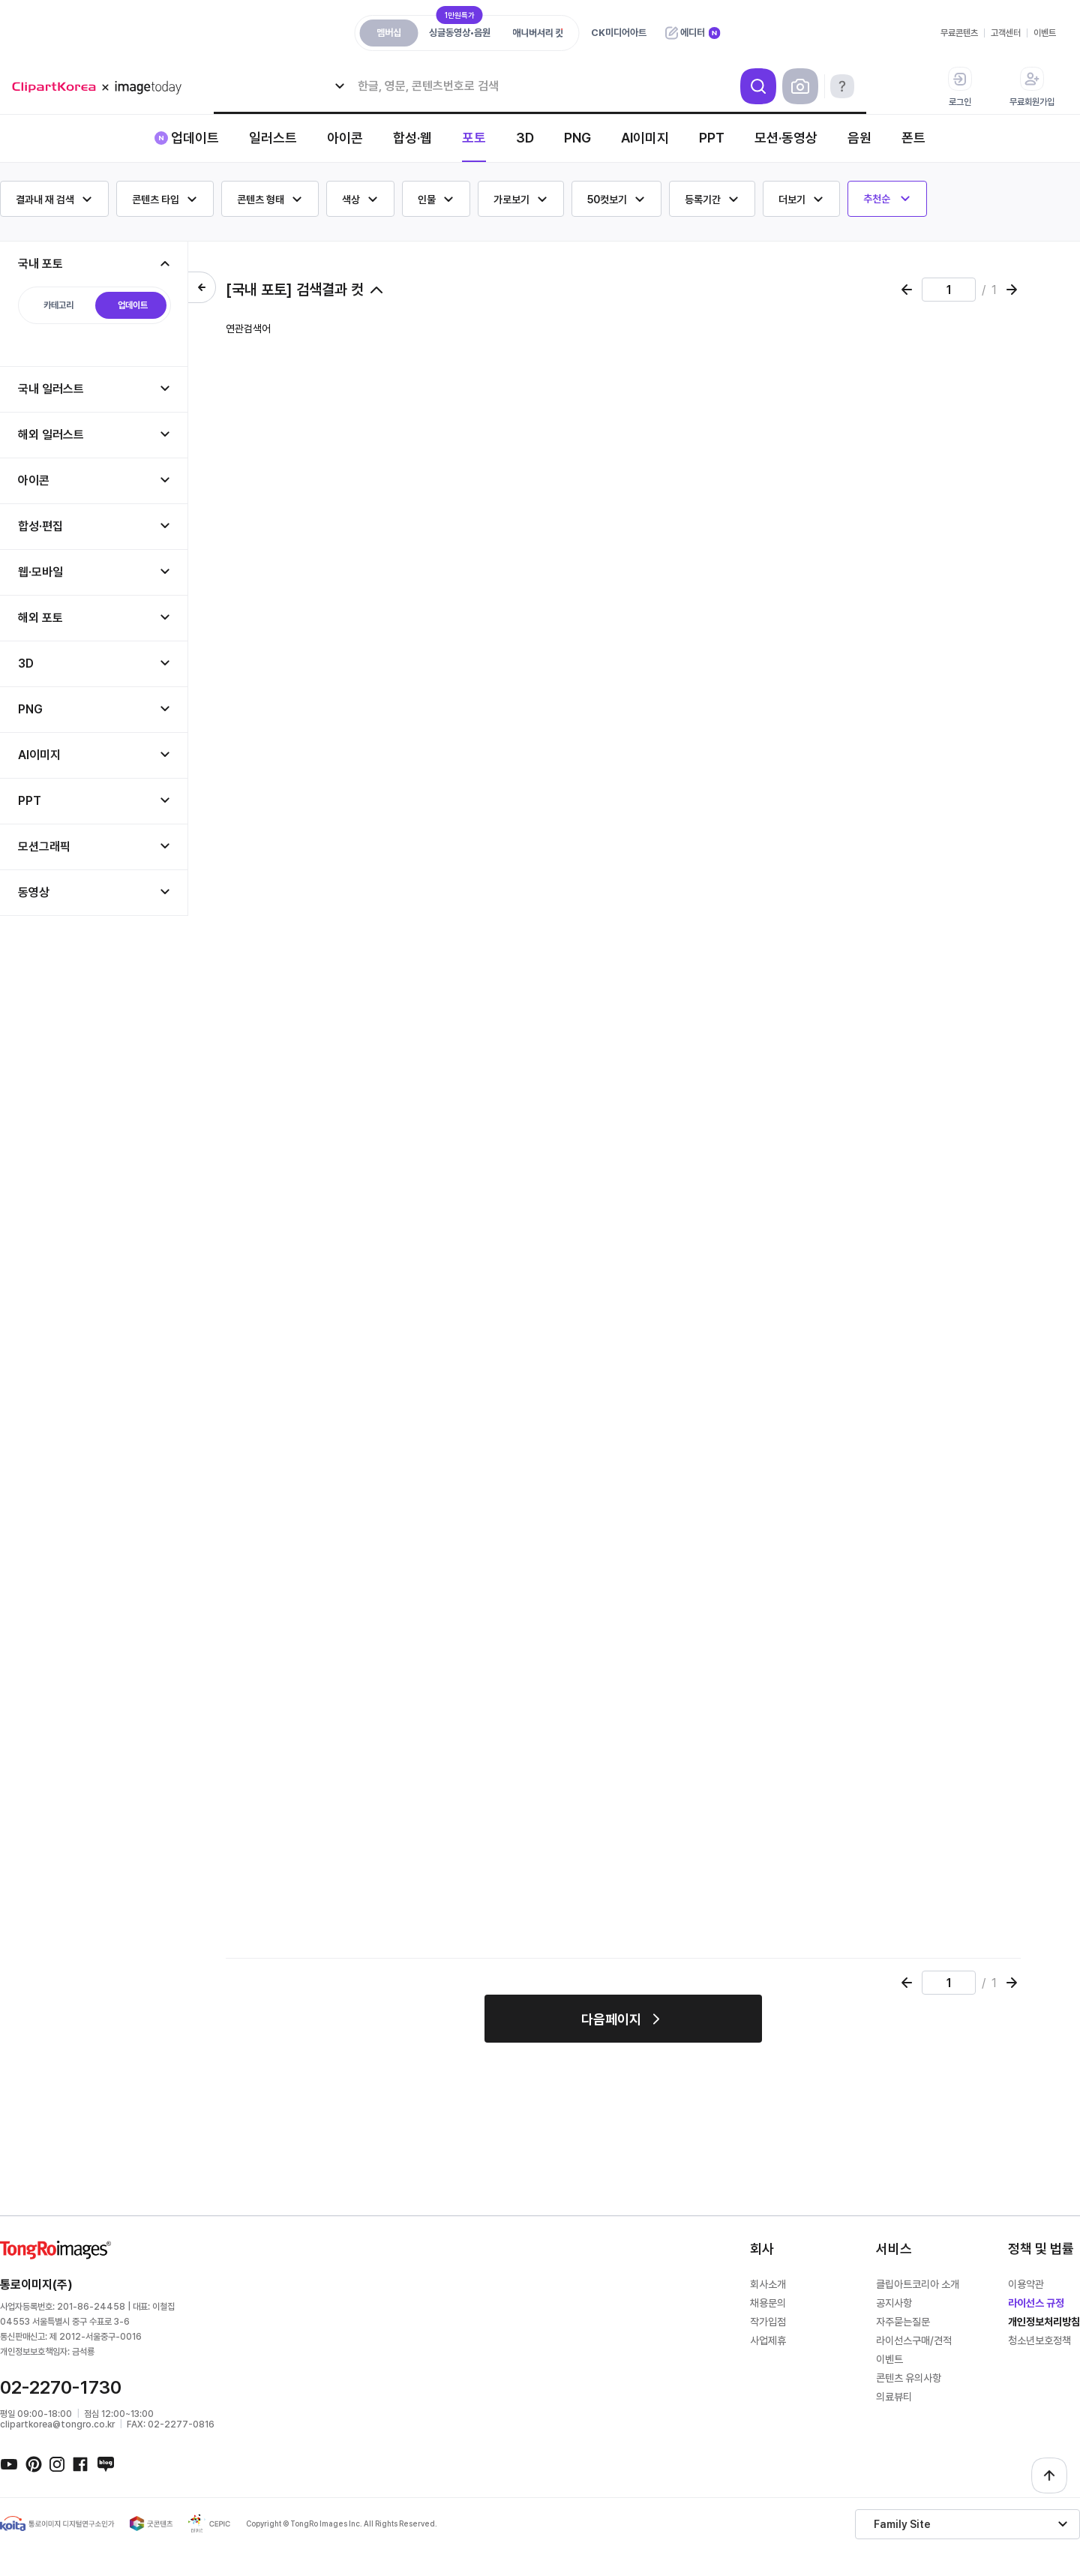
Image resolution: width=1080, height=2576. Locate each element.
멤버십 (388, 32)
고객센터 (1006, 33)
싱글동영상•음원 (459, 29)
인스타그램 (57, 2463)
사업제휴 (768, 2340)
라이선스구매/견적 (914, 2340)
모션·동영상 (786, 138)
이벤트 (1045, 33)
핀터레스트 (33, 2463)
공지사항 (894, 2303)
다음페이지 (611, 2019)
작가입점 (768, 2322)
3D (525, 138)
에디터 (692, 32)
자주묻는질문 (903, 2322)
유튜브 (9, 2463)
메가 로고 (102, 87)
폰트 (914, 138)
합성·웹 (412, 138)
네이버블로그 (105, 2463)
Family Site (902, 2524)
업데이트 (195, 138)
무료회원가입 (1032, 87)
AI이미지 (645, 138)
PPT (711, 138)
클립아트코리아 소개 (917, 2284)
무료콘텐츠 (959, 33)
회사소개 (768, 2284)
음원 (860, 138)
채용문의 (768, 2303)
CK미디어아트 (618, 32)
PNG (577, 138)
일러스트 (273, 138)
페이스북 (81, 2463)
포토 (474, 138)
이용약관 (1026, 2284)
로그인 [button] (960, 87)
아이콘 (345, 138)
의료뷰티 (894, 2397)
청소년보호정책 (1039, 2340)
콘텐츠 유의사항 (908, 2378)
